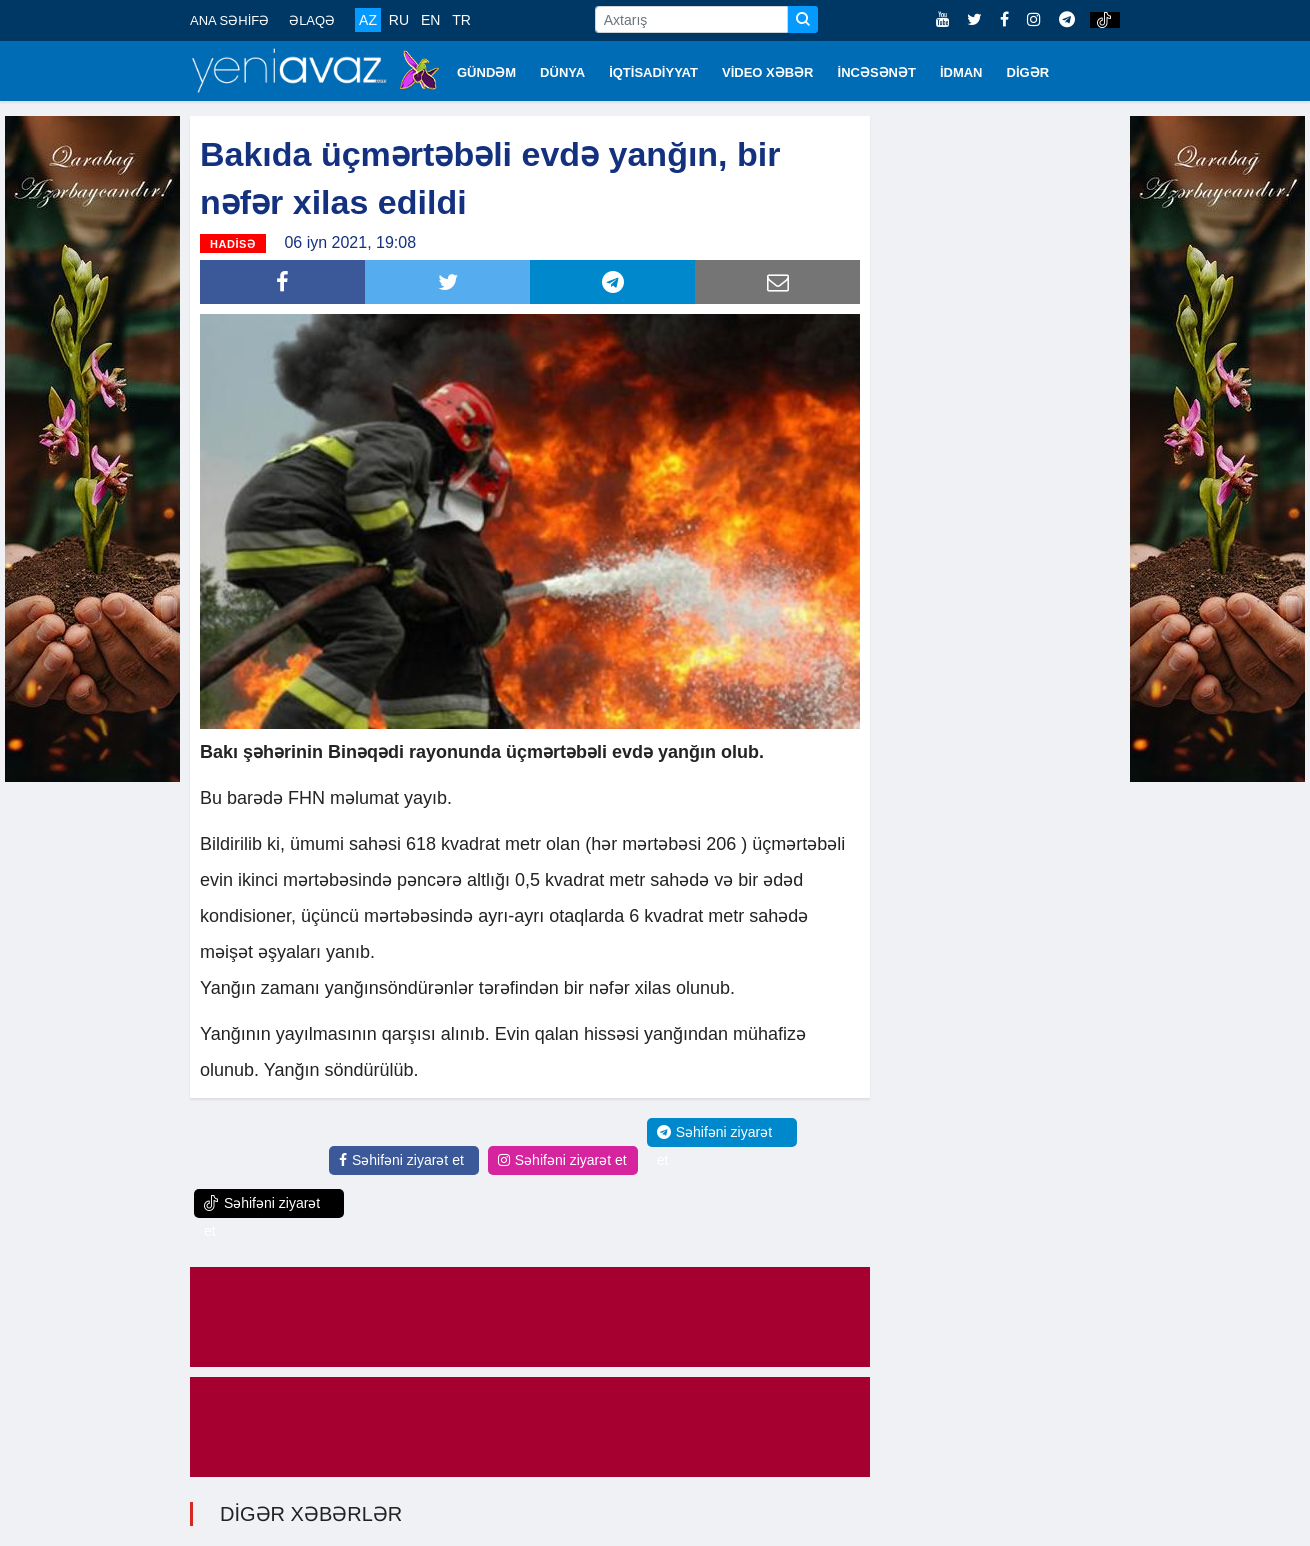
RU (399, 20)
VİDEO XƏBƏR (768, 72)
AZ (368, 20)
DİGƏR (1028, 72)
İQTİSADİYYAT (653, 72)
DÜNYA (562, 72)
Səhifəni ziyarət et (401, 1160)
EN (430, 20)
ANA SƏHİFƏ (229, 20)
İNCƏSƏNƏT (877, 72)
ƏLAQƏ (312, 20)
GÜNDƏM (486, 72)
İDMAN (961, 72)
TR (461, 20)
